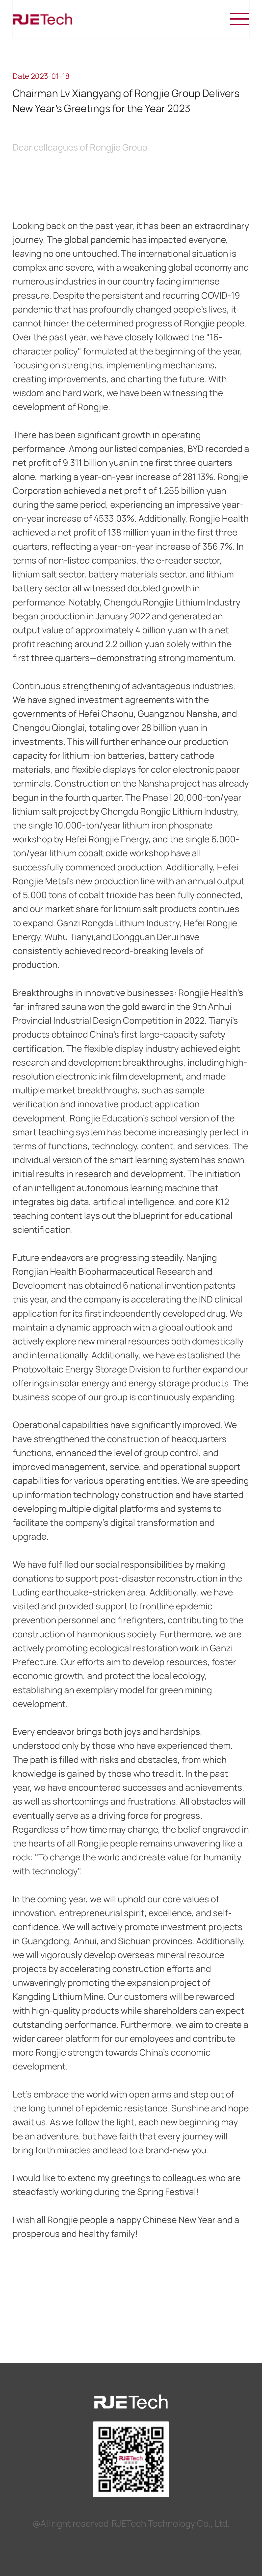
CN (217, 15)
